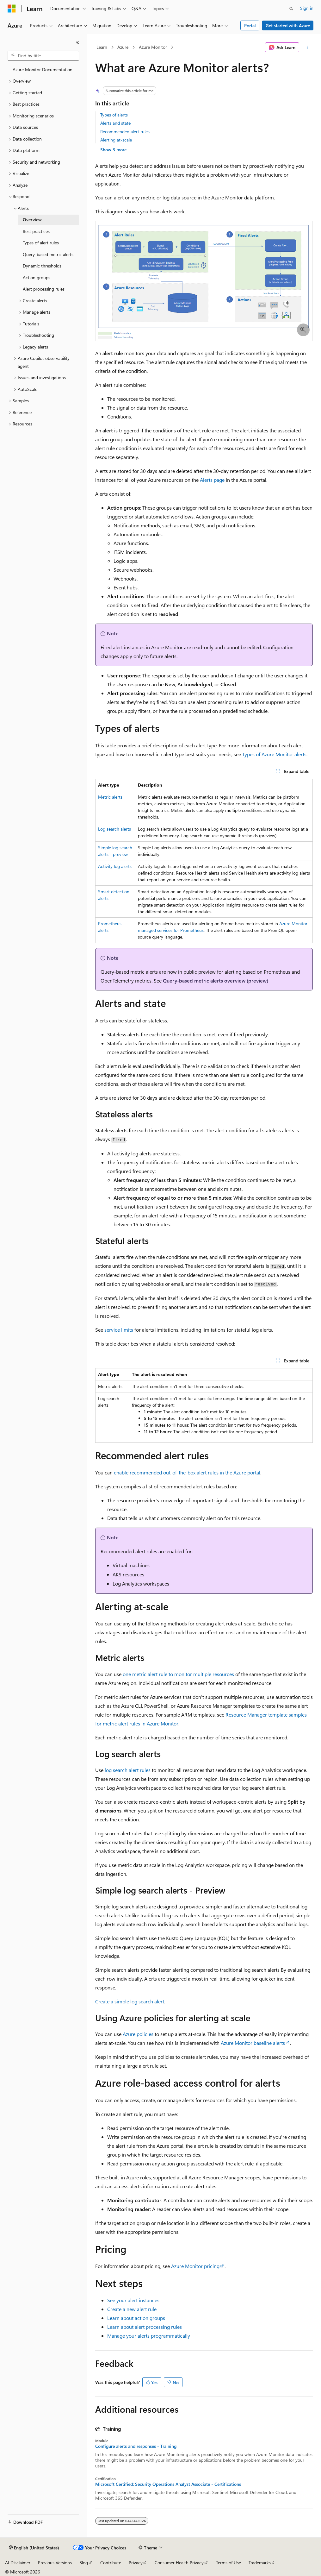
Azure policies (138, 2034)
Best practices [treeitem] (36, 231)
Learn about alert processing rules (144, 2326)
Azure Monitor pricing (195, 2266)
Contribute (110, 2563)
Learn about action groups (136, 2318)
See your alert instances (133, 2300)
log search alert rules (128, 1770)
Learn (101, 47)
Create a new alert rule (132, 2309)
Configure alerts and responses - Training (135, 2446)
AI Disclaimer (17, 2563)
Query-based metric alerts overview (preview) (215, 980)
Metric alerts (110, 797)
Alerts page (212, 479)
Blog (83, 2563)
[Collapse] (77, 42)
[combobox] (43, 56)
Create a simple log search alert (129, 2001)
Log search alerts (114, 829)
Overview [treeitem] (32, 220)
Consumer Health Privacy (179, 2563)
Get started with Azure (288, 25)
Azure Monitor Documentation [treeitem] (42, 69)
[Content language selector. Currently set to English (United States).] (34, 2548)
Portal (250, 25)
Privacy (136, 2563)
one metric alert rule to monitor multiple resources (178, 1674)
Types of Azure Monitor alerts (274, 754)
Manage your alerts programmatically (148, 2335)
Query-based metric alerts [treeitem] (48, 254)
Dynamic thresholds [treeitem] (42, 266)
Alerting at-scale (116, 140)
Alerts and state (115, 123)
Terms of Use (228, 2563)
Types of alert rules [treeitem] (41, 243)
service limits (118, 1329)
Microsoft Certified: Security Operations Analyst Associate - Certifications (168, 2484)
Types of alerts (114, 115)
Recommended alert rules (125, 132)
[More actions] (307, 47)
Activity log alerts (115, 866)
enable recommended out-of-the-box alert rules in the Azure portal (187, 1472)
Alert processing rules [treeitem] (44, 289)
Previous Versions (55, 2563)
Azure (122, 47)
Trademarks (260, 2563)
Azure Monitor (153, 47)
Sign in (306, 8)
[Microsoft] (12, 8)
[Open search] (291, 8)
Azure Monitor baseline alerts (253, 2042)
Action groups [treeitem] (36, 277)
